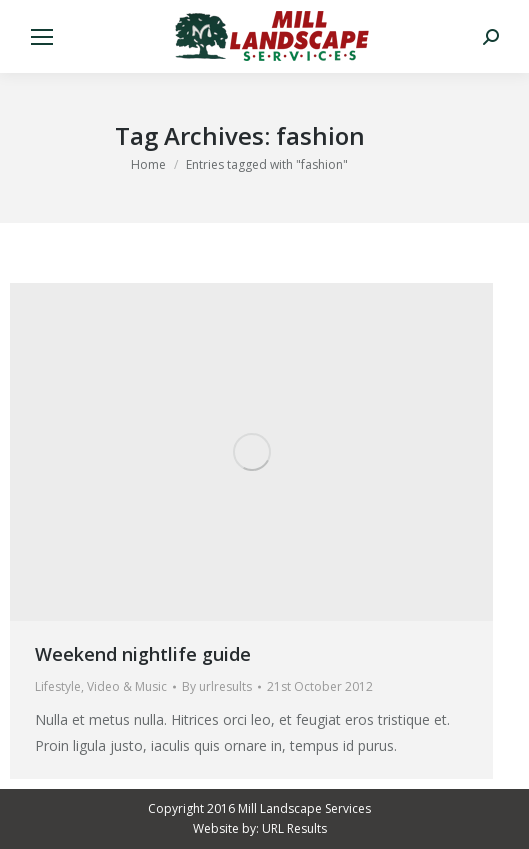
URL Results (294, 828)
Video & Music (127, 686)
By (217, 686)
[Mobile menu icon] (42, 37)
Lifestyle (58, 686)
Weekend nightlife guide (143, 654)
